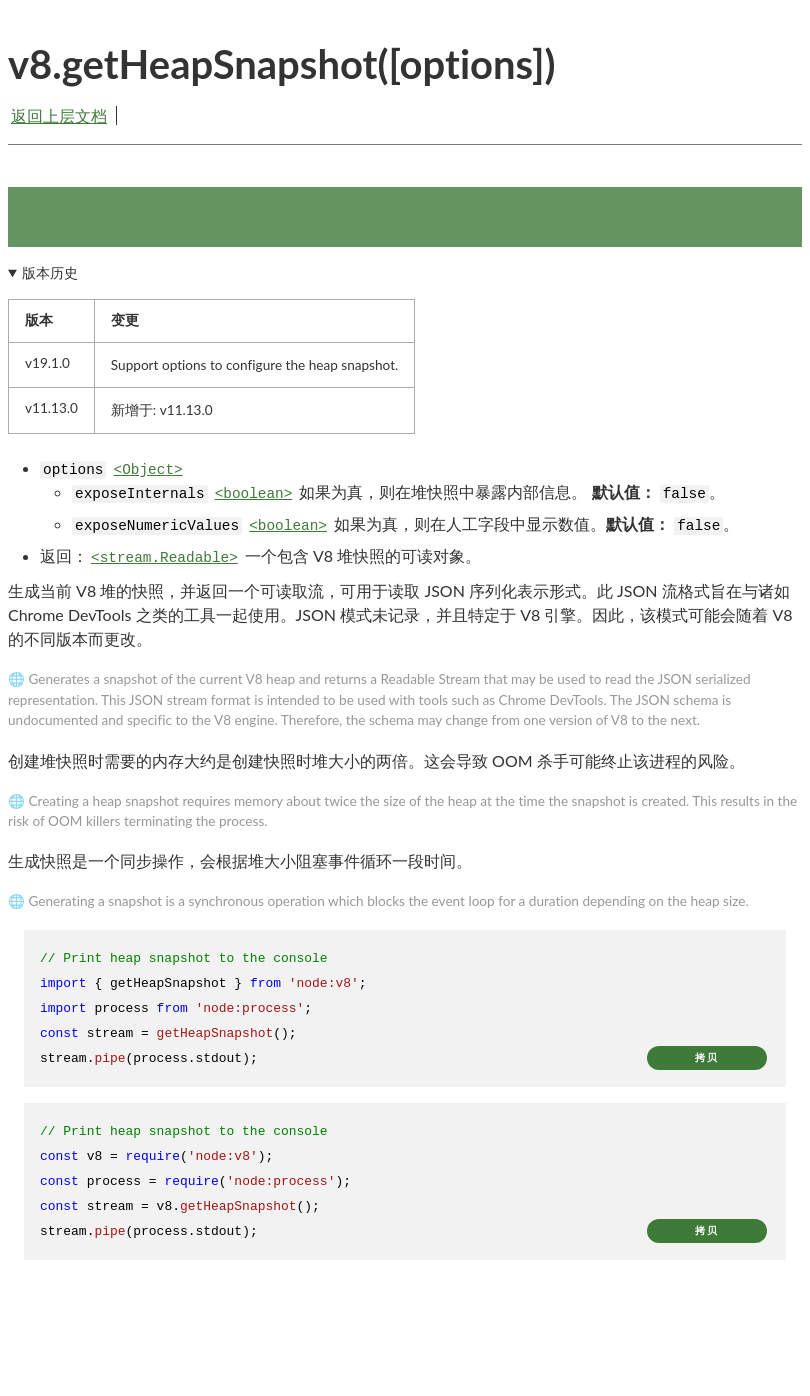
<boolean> (254, 494)
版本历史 (50, 273)
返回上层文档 (59, 115)
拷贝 (707, 1057)
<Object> (148, 470)
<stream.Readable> (164, 558)
